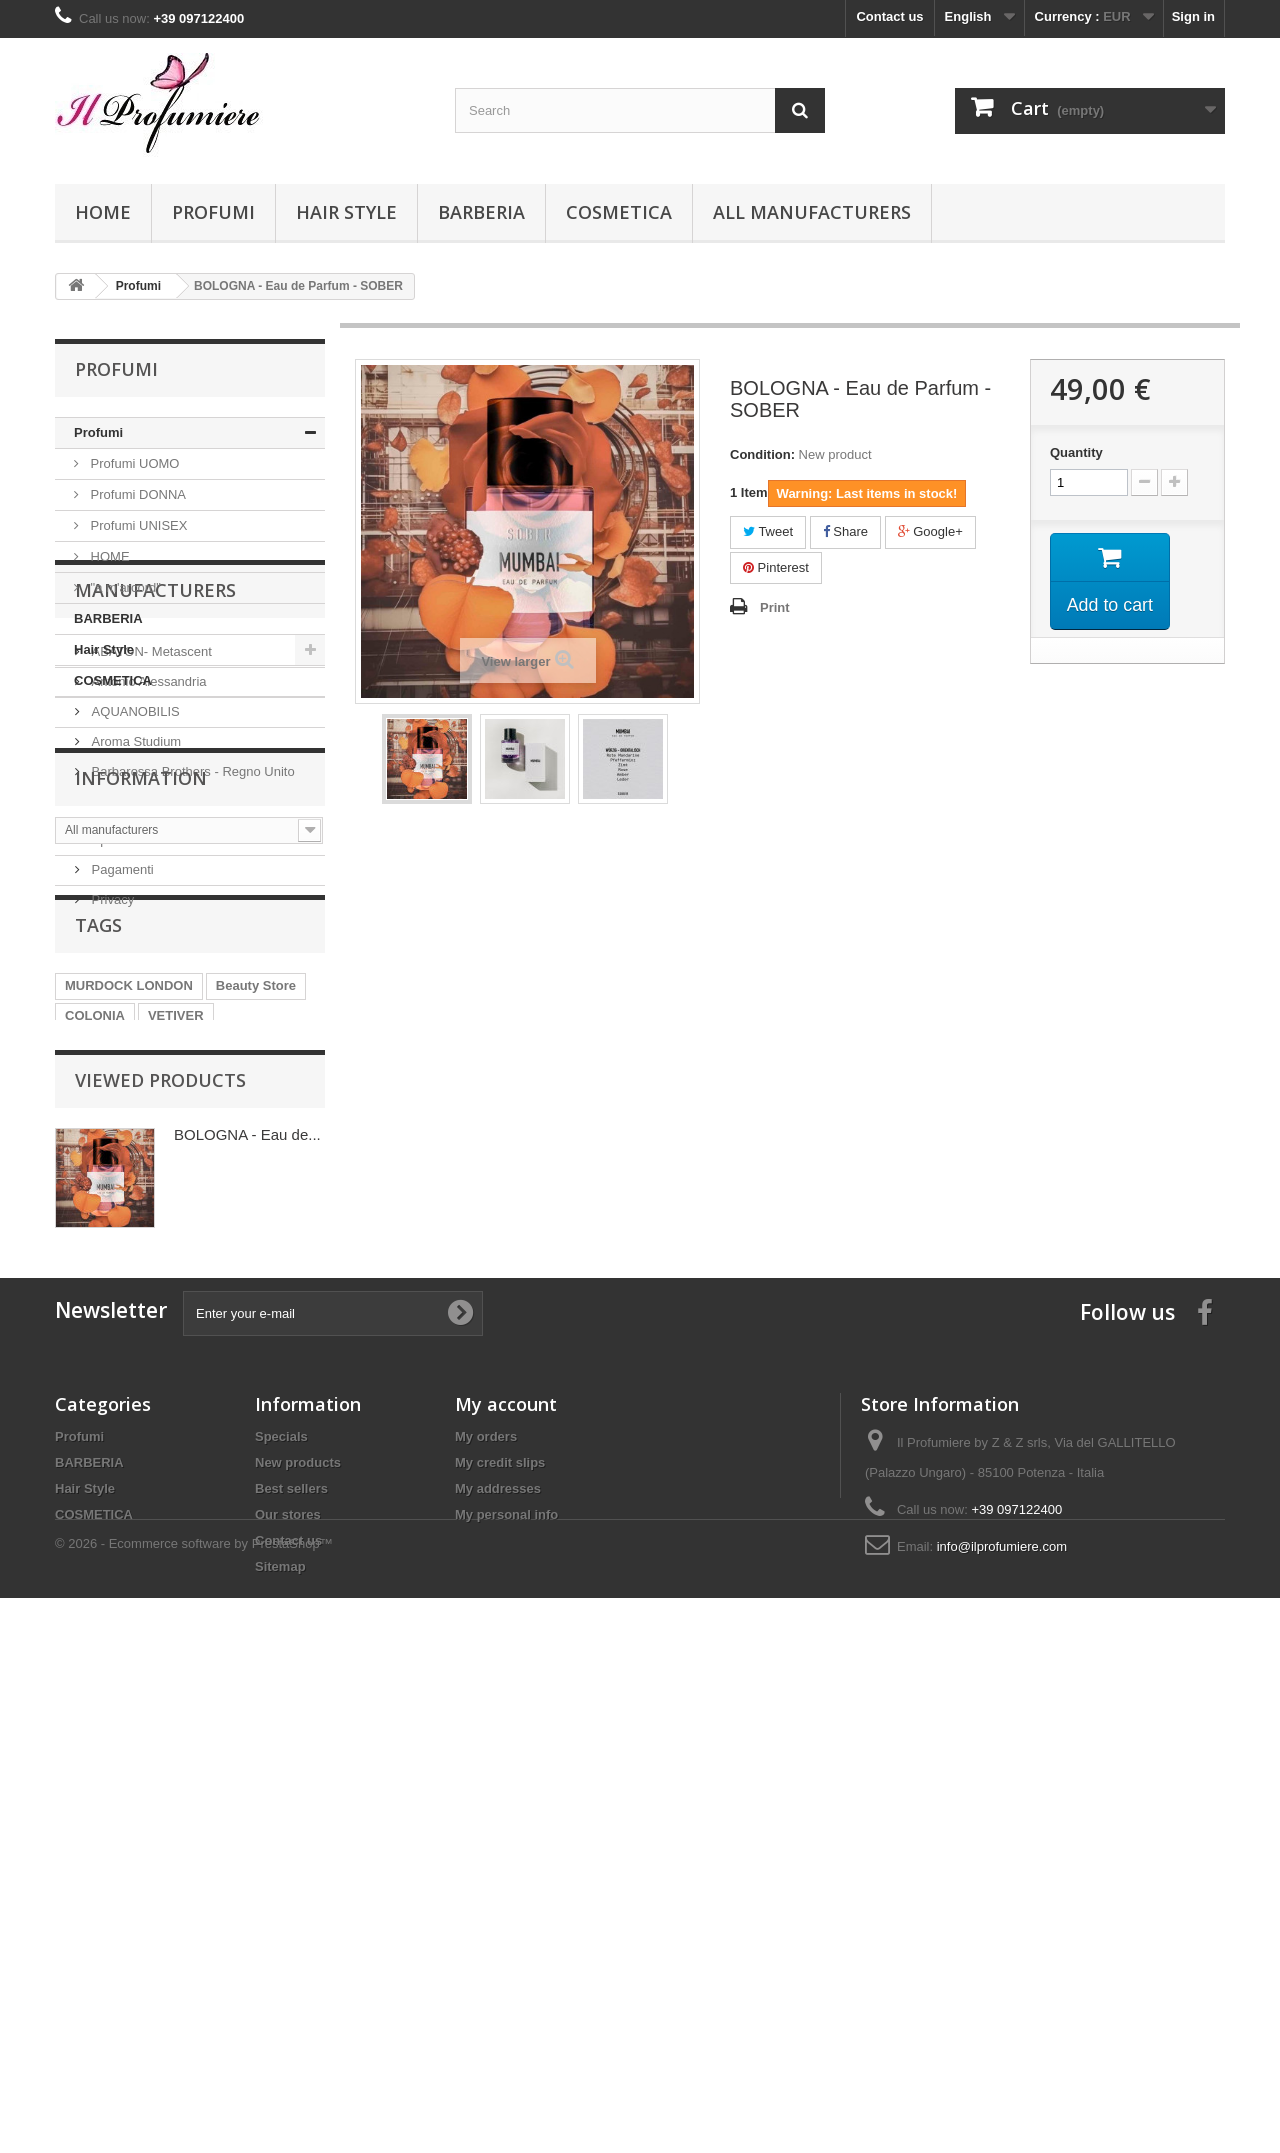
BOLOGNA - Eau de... (247, 1564)
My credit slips (500, 1922)
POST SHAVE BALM (127, 1402)
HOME (108, 556)
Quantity (1076, 452)
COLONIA (95, 1342)
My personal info (506, 1974)
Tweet (768, 531)
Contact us (889, 16)
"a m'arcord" (124, 587)
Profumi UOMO (133, 463)
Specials (281, 1896)
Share (845, 531)
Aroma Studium (134, 900)
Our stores (288, 1974)
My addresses (498, 1948)
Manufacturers (155, 757)
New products (298, 1922)
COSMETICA (619, 212)
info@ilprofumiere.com (1002, 2006)
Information (141, 1063)
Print (775, 607)
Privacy (111, 1176)
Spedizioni (120, 1116)
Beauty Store (256, 1312)
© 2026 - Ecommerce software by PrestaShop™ (194, 2098)
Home (103, 212)
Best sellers (291, 1948)
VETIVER (176, 1342)
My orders (486, 1896)
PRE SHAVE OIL (114, 1372)
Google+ (930, 531)
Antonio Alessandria (147, 840)
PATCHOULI (249, 1402)
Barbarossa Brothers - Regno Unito (191, 930)
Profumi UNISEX (137, 525)
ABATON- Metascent (150, 810)
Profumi (213, 212)
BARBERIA (481, 212)
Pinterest (776, 567)
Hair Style (346, 212)
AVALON (91, 1432)
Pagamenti (121, 1146)
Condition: (762, 454)
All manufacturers (812, 212)
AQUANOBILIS (134, 870)
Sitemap (280, 2026)
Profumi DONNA (136, 494)
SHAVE (209, 1372)
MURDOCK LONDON (129, 1312)
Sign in (1193, 16)
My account (506, 1864)
